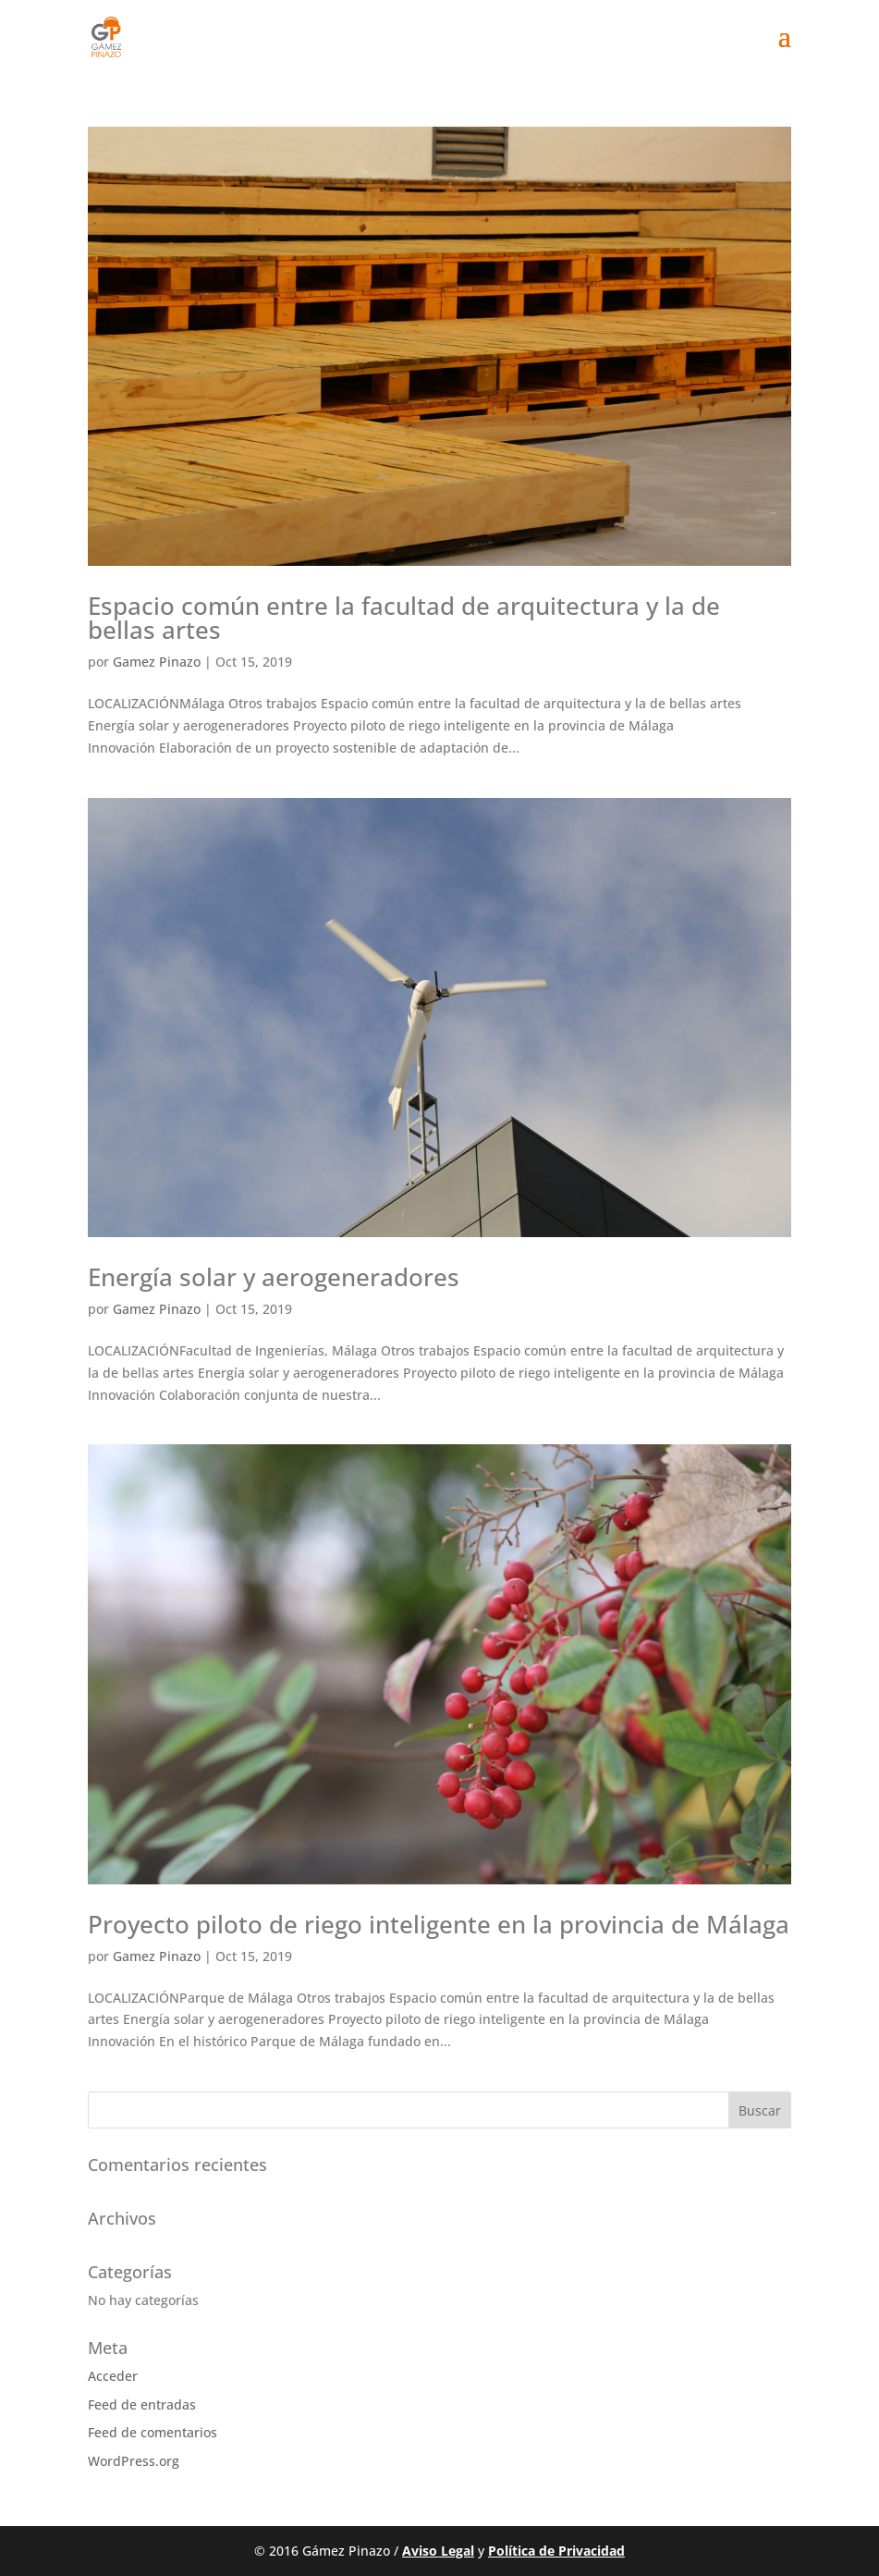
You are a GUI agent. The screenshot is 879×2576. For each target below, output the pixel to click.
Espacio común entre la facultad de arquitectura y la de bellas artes (404, 617)
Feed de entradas (142, 2404)
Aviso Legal (438, 2550)
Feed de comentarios (152, 2432)
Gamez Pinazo (157, 661)
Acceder (113, 2376)
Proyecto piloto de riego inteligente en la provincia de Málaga (438, 1924)
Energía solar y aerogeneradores (273, 1277)
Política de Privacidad (556, 2550)
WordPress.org (133, 2461)
